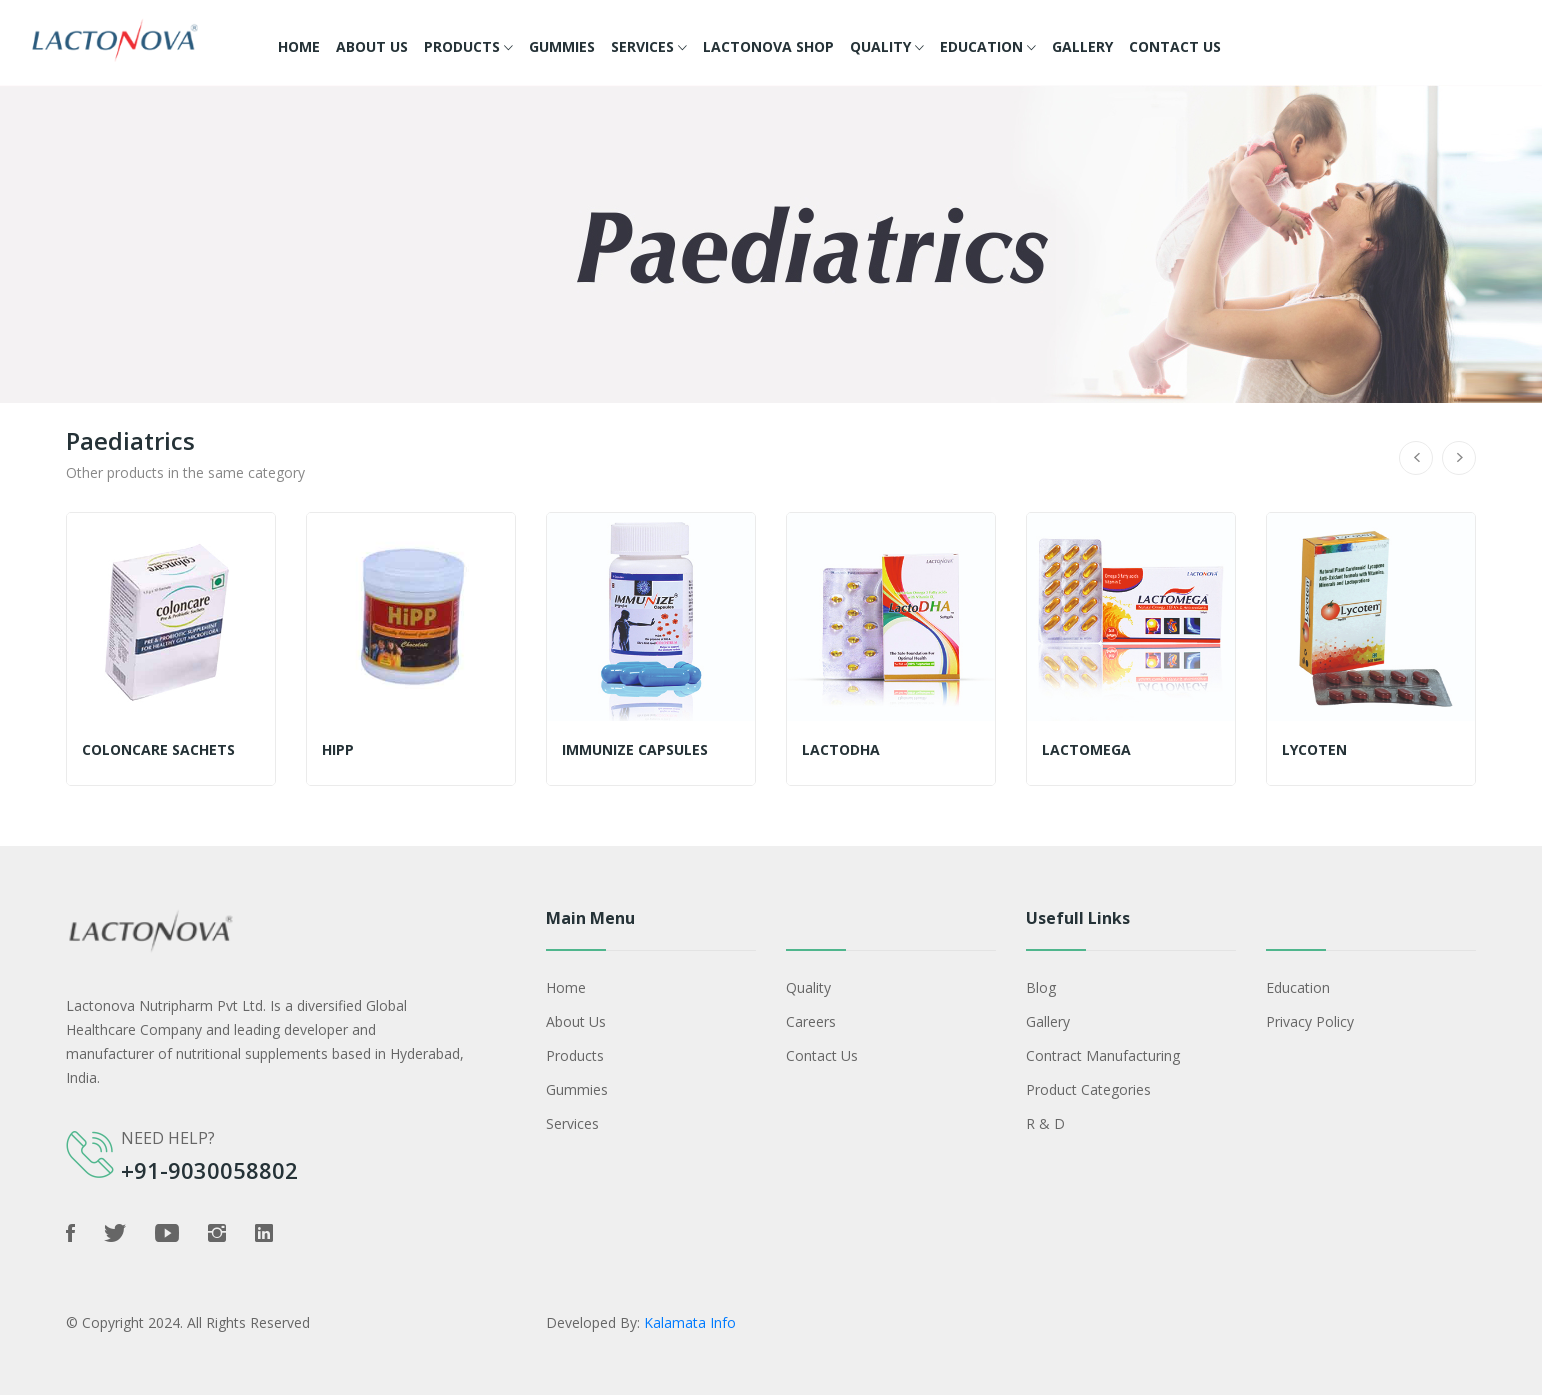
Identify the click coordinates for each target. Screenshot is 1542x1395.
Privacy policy (1310, 1021)
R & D (1045, 1123)
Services (649, 48)
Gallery (1082, 46)
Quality (887, 48)
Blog (1041, 987)
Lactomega (1086, 750)
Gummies (562, 46)
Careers (811, 1021)
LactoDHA (841, 750)
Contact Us (1175, 46)
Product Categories (1088, 1089)
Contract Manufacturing (1103, 1055)
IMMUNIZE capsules (635, 750)
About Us (372, 46)
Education (988, 48)
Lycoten (1314, 750)
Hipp (338, 750)
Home (299, 46)
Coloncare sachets (158, 750)
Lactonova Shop (768, 46)
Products (468, 48)
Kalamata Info (690, 1322)
